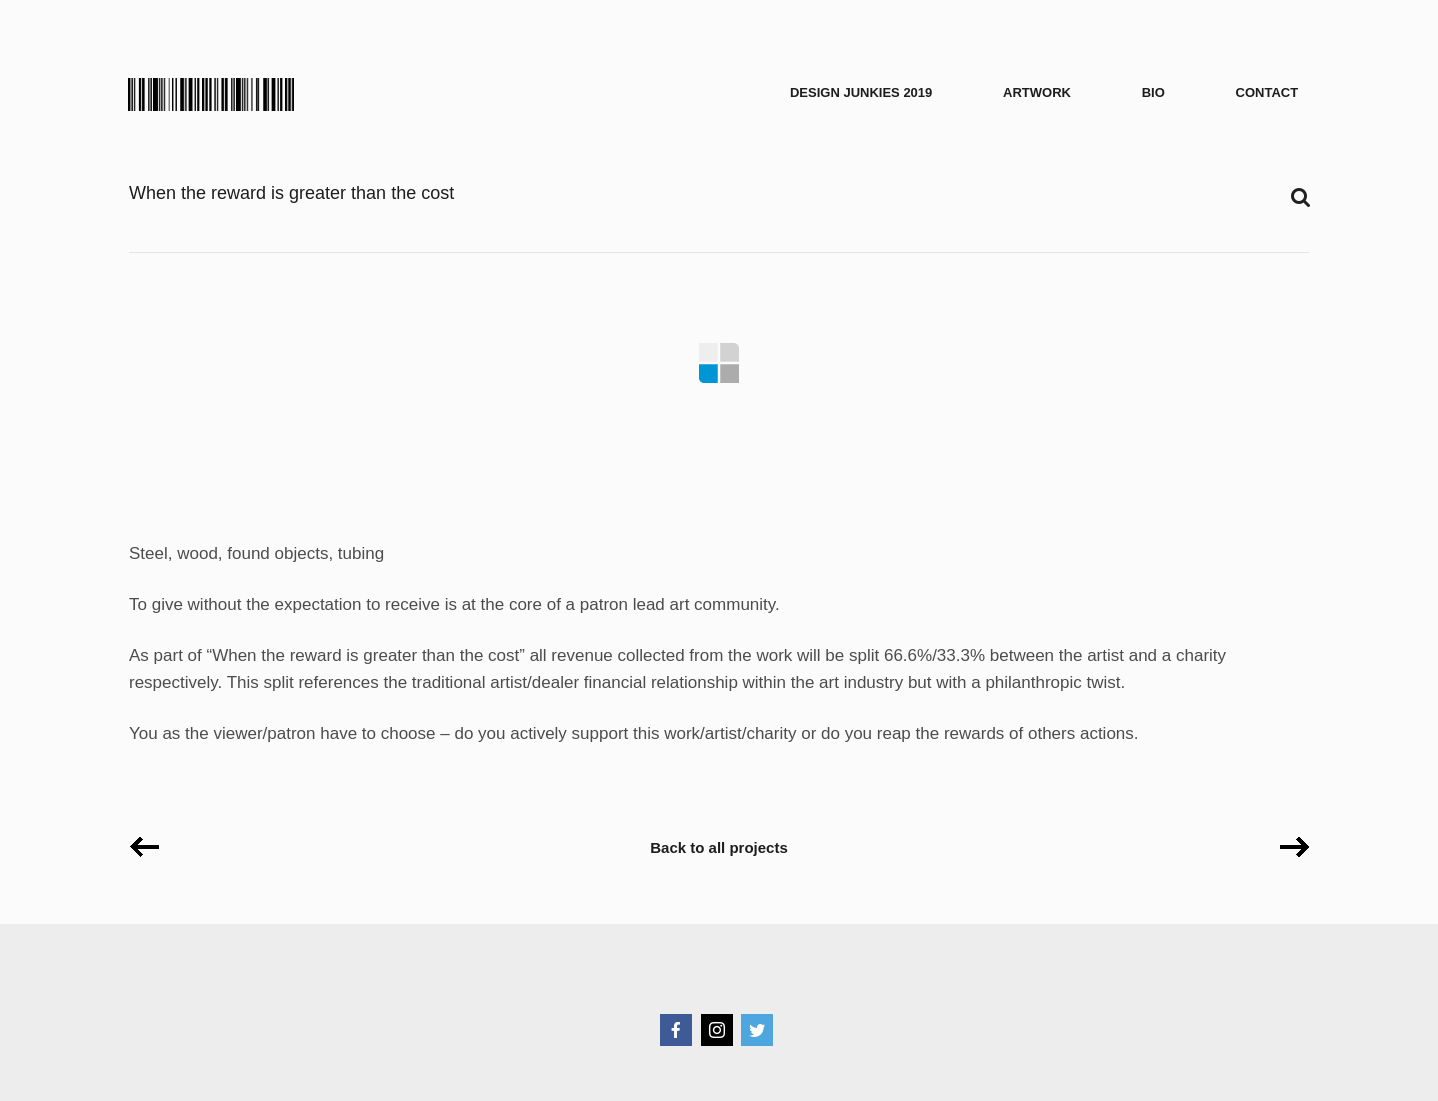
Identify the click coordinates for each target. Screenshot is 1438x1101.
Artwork (1037, 92)
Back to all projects (719, 847)
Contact (1267, 92)
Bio (1153, 92)
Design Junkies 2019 (861, 92)
